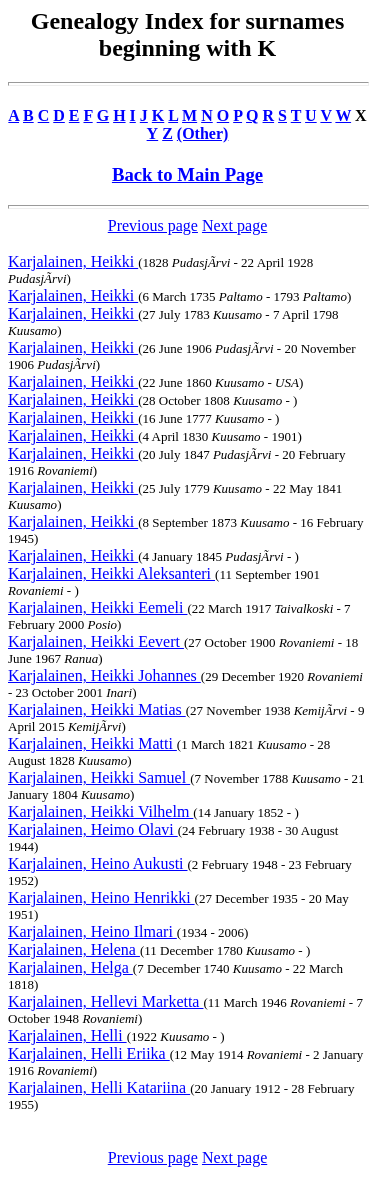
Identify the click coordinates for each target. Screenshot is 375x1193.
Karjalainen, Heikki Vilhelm (100, 811)
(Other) (203, 133)
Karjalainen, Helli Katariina (99, 1087)
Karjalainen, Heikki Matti (92, 743)
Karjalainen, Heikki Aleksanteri (111, 573)
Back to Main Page (187, 174)
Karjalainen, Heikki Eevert (96, 641)
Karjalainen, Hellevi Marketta (105, 1001)
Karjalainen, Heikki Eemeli (97, 607)
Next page (234, 225)
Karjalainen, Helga (70, 967)
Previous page (153, 225)
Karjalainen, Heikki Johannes (104, 675)
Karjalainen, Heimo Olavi (93, 829)
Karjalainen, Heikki (73, 261)
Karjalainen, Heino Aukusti (98, 863)
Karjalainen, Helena (74, 949)
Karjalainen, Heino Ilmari (92, 931)
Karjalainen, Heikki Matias (97, 709)
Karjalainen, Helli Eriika (89, 1053)
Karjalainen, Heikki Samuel (99, 777)
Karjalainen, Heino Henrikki (101, 897)
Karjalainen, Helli (67, 1035)
